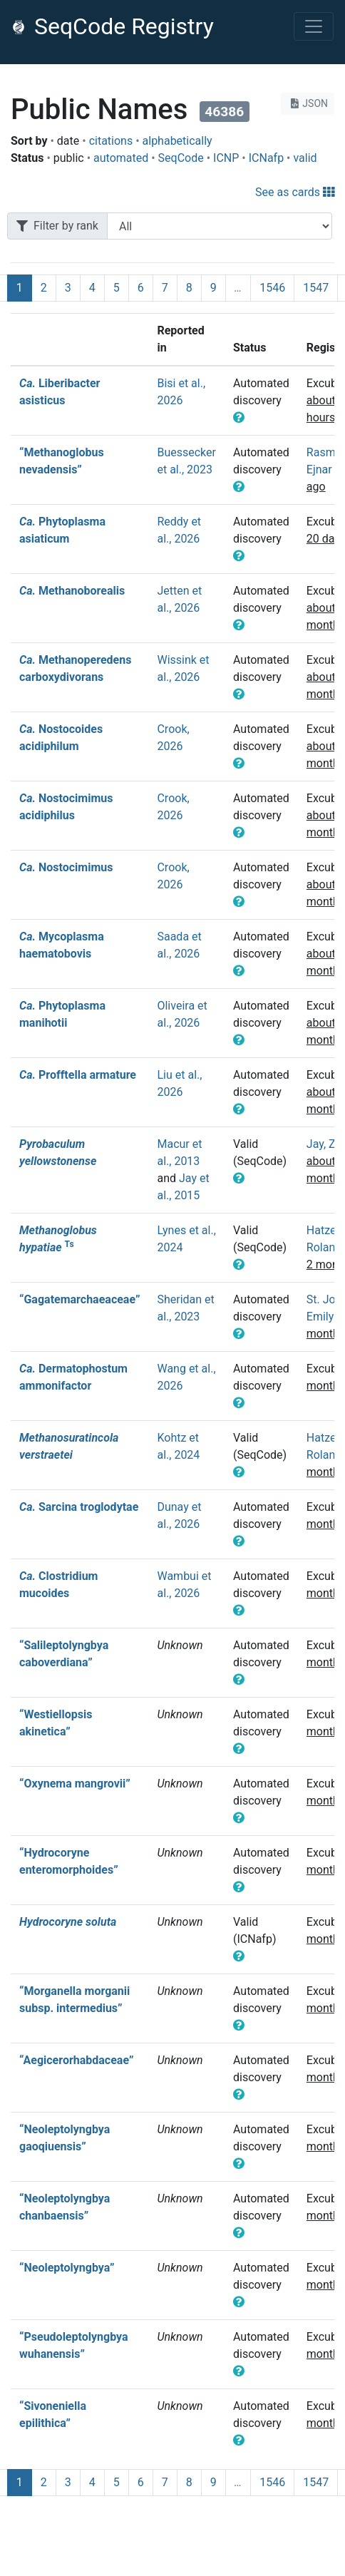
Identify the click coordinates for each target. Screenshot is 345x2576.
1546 (272, 287)
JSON (307, 103)
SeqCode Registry (112, 26)
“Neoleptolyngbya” (67, 2267)
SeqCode (181, 158)
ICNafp (266, 158)
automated (120, 158)
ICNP (226, 158)
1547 (316, 287)
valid (304, 158)
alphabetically (177, 141)
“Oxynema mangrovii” (74, 1783)
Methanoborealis (72, 590)
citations (111, 141)
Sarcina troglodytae (78, 1507)
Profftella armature (77, 1075)
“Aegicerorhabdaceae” (76, 2060)
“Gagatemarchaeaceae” (79, 1299)
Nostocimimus (66, 867)
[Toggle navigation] (314, 26)
